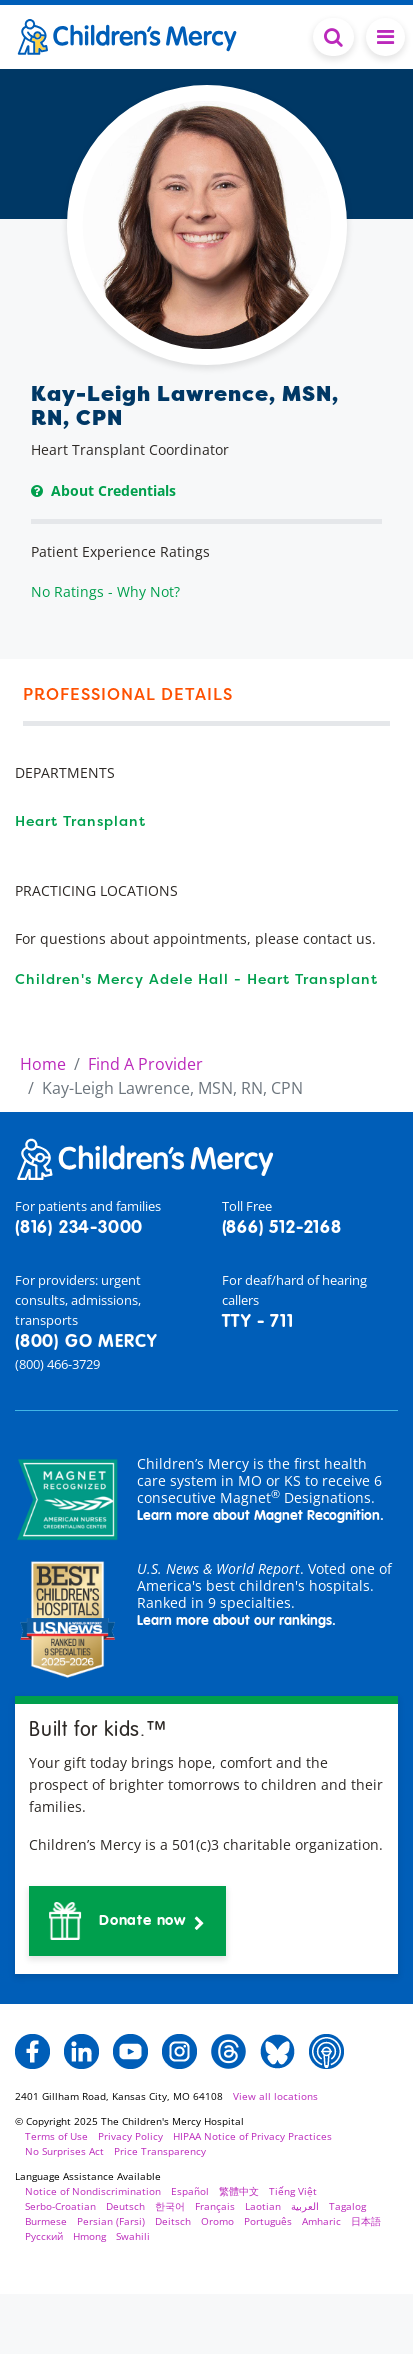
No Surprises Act (64, 2151)
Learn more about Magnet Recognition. (260, 1516)
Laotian (263, 2206)
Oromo (217, 2221)
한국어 (170, 2206)
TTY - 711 (258, 1322)
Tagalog (347, 2206)
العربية (305, 2206)
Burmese (46, 2221)
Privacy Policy (130, 2136)
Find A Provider (145, 1064)
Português (268, 2221)
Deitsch (173, 2221)
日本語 (366, 2221)
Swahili (133, 2236)
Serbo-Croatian (60, 2206)
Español (190, 2191)
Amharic (321, 2221)
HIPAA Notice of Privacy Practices (252, 2136)
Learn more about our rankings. (236, 1621)
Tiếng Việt (293, 2191)
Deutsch (125, 2206)
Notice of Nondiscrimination (93, 2191)
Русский (44, 2236)
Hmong (89, 2236)
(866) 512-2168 (282, 1228)
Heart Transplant (80, 820)
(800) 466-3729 (57, 1364)
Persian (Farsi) (111, 2221)
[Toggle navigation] (385, 37)
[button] (127, 1921)
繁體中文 (239, 2191)
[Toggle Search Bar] (333, 37)
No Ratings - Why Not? (105, 591)
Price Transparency (160, 2151)
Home (43, 1064)
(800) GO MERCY (86, 1342)
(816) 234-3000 (79, 1228)
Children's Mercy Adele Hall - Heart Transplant (196, 978)
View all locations (275, 2096)
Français (215, 2206)
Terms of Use (56, 2136)
